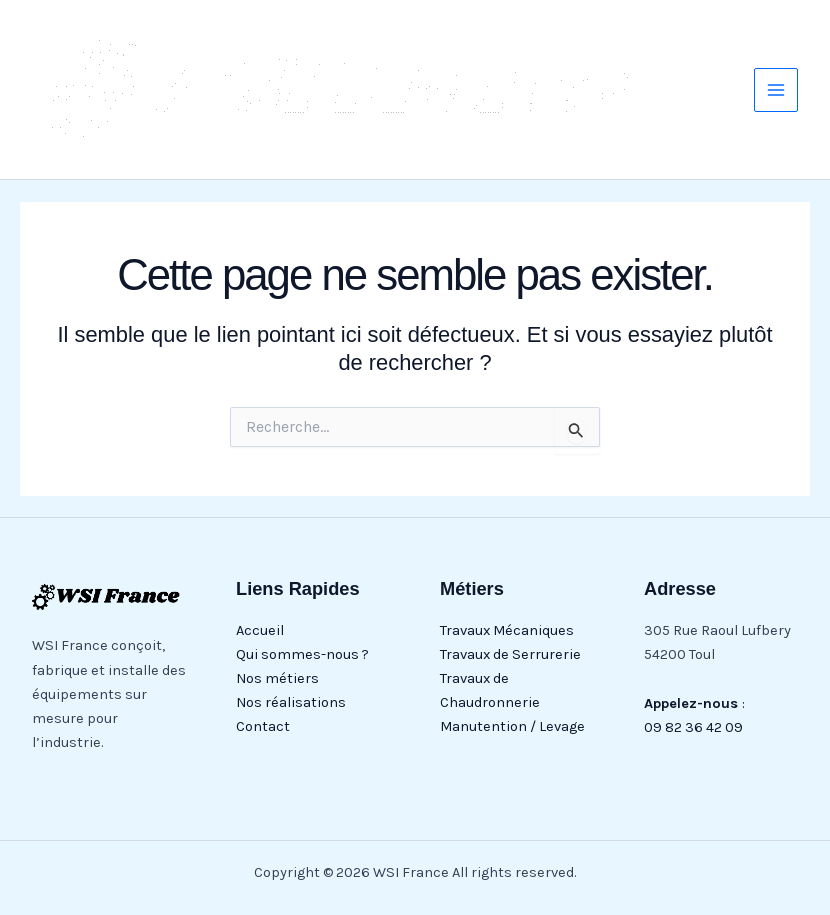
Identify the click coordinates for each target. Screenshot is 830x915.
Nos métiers (277, 678)
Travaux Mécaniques (507, 630)
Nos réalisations (291, 702)
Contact (263, 726)
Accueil (260, 630)
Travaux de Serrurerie (510, 654)
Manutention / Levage (512, 726)
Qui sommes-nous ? (302, 654)
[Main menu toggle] (776, 90)
